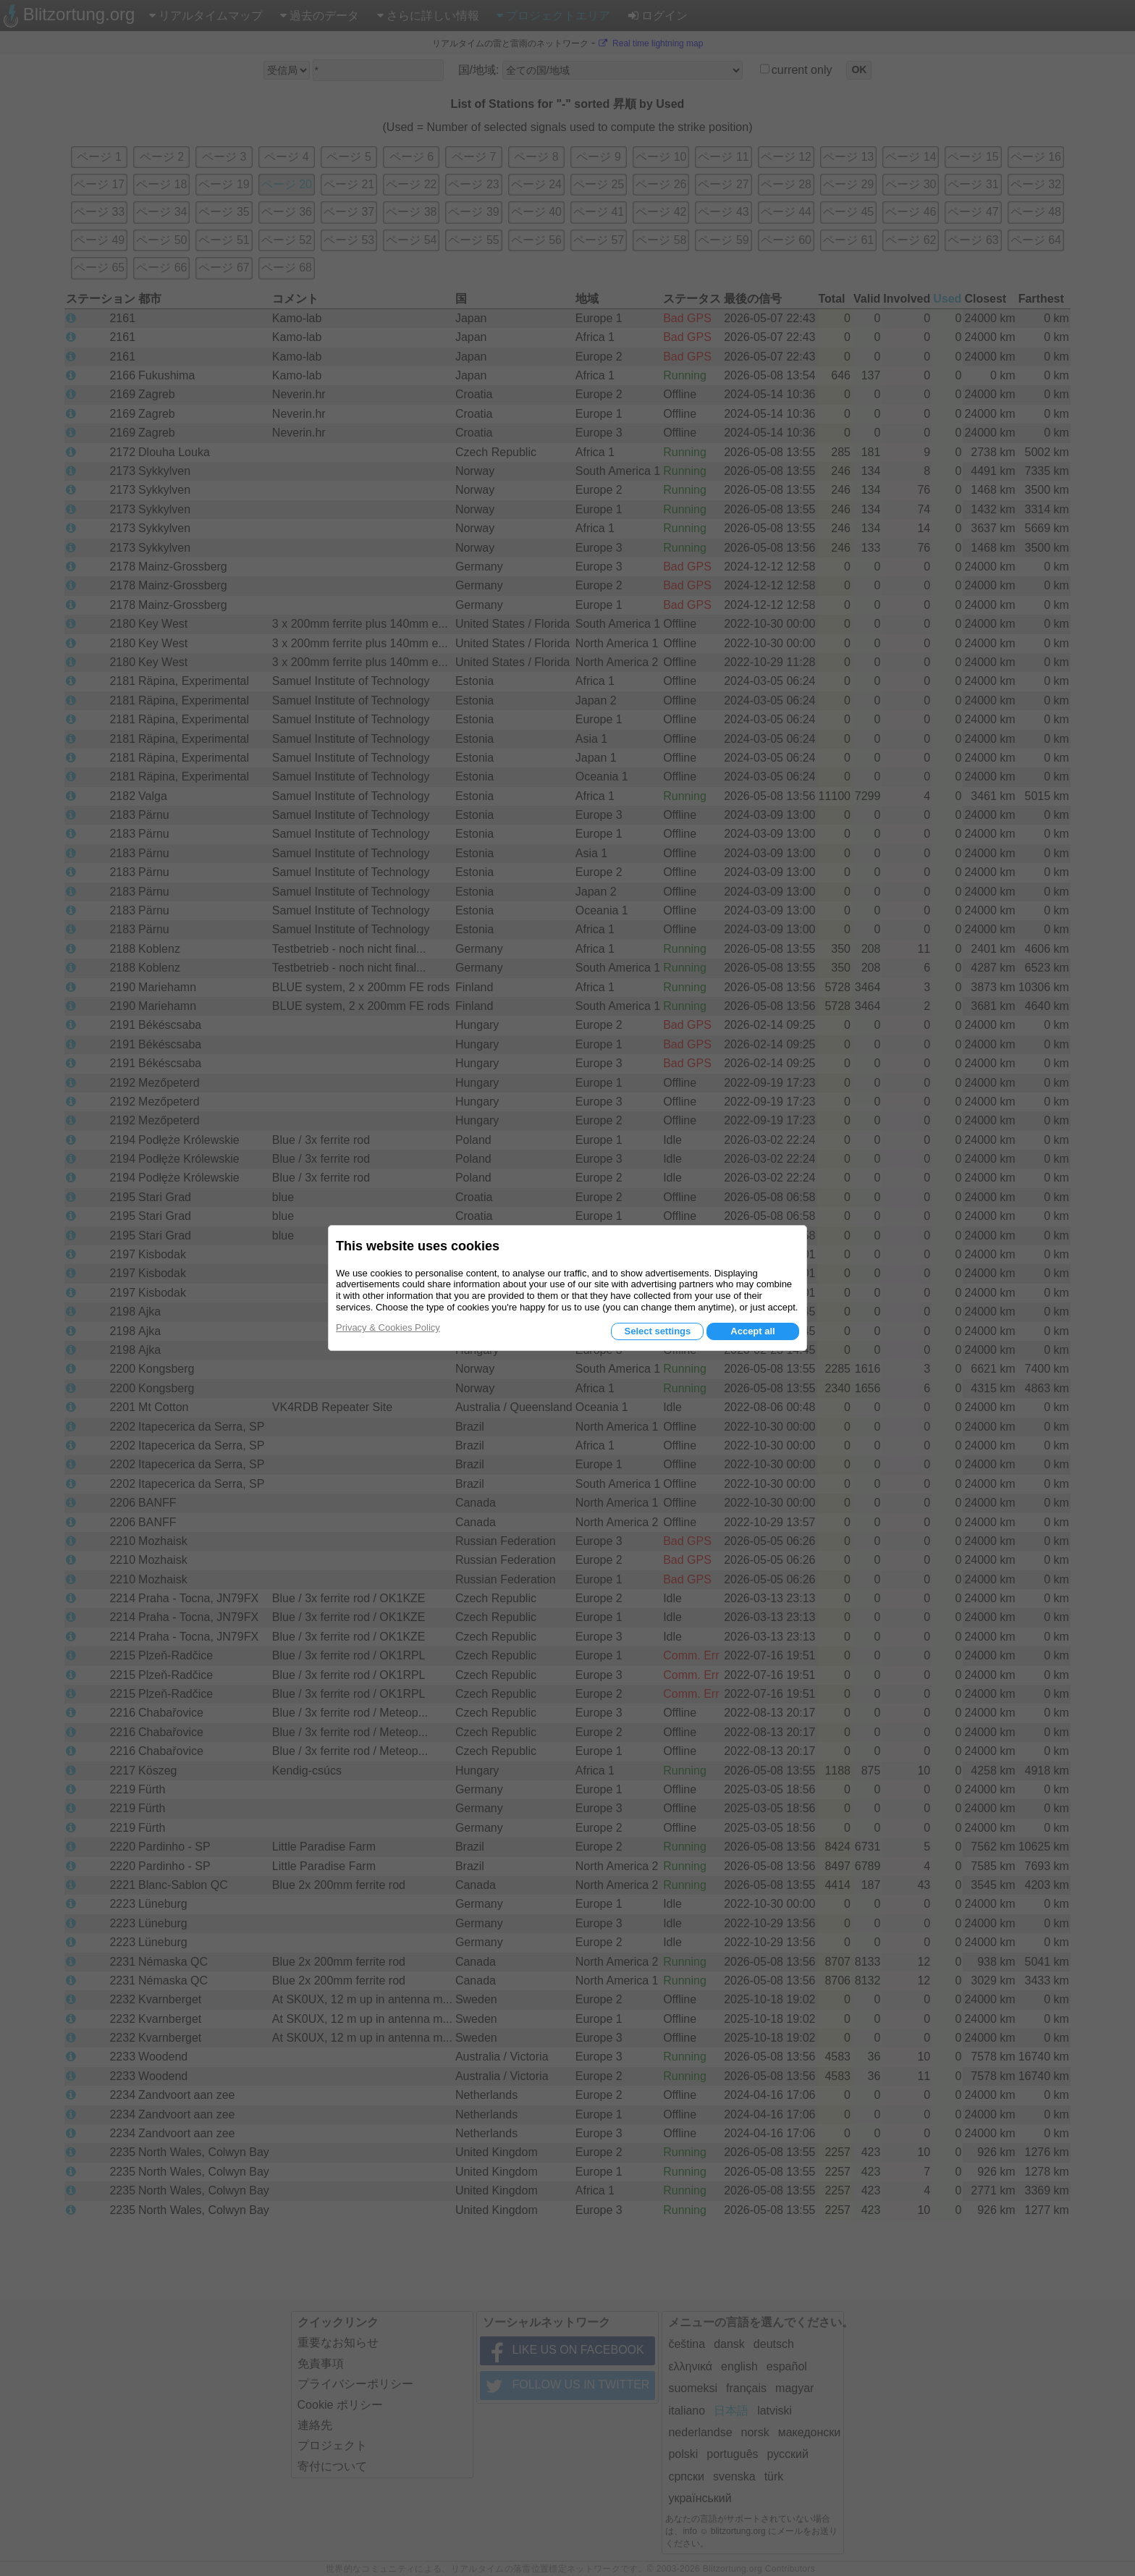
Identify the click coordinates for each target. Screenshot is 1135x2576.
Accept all (752, 1331)
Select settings (657, 1331)
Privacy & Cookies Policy (388, 1327)
